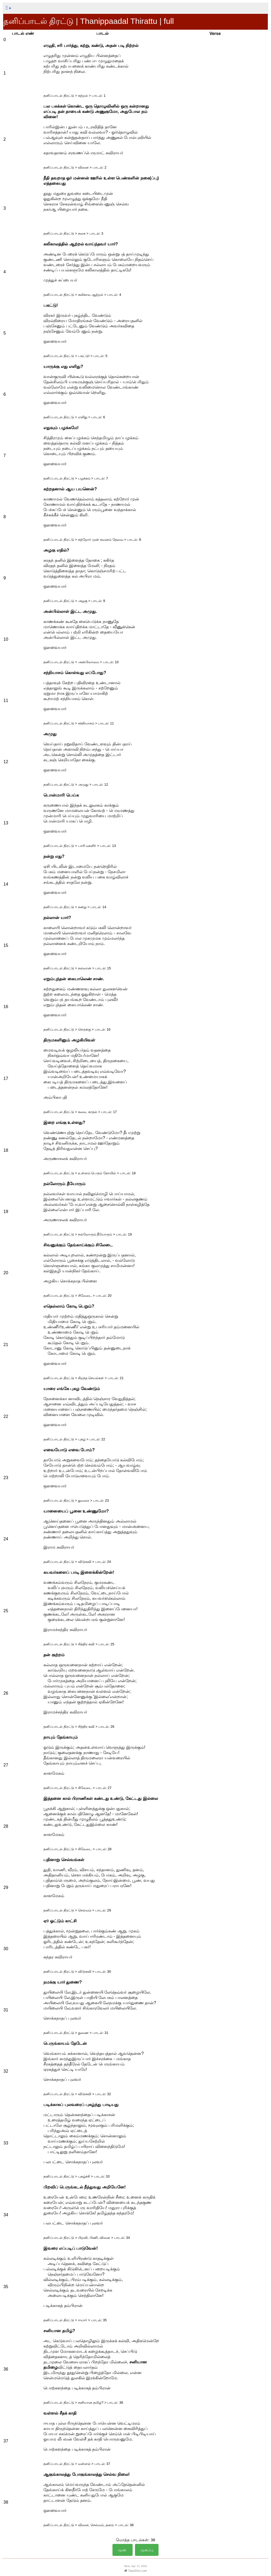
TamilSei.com (135, 2571)
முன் (122, 2550)
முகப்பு (146, 2550)
